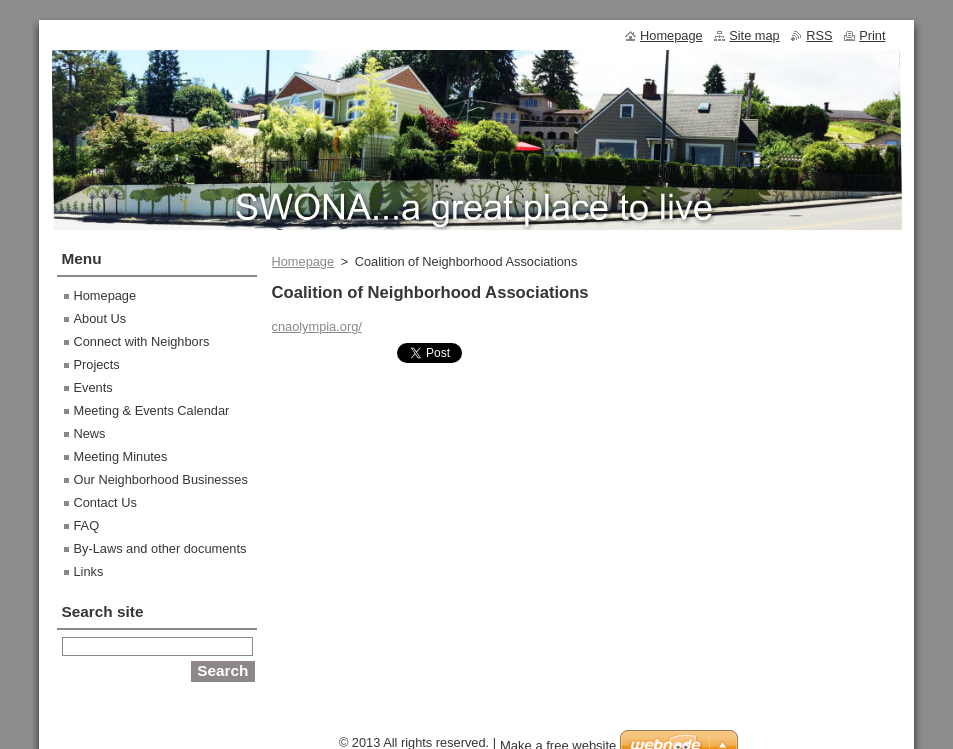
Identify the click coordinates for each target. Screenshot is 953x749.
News (90, 433)
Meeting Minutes (121, 456)
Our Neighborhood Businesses (161, 479)
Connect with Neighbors (142, 341)
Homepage (303, 261)
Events (93, 387)
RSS (819, 35)
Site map (754, 35)
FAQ (87, 525)
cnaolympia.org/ (317, 326)
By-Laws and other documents (160, 548)
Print (872, 35)
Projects (97, 364)
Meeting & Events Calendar (152, 410)
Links (89, 571)
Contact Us (105, 502)
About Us (100, 318)
